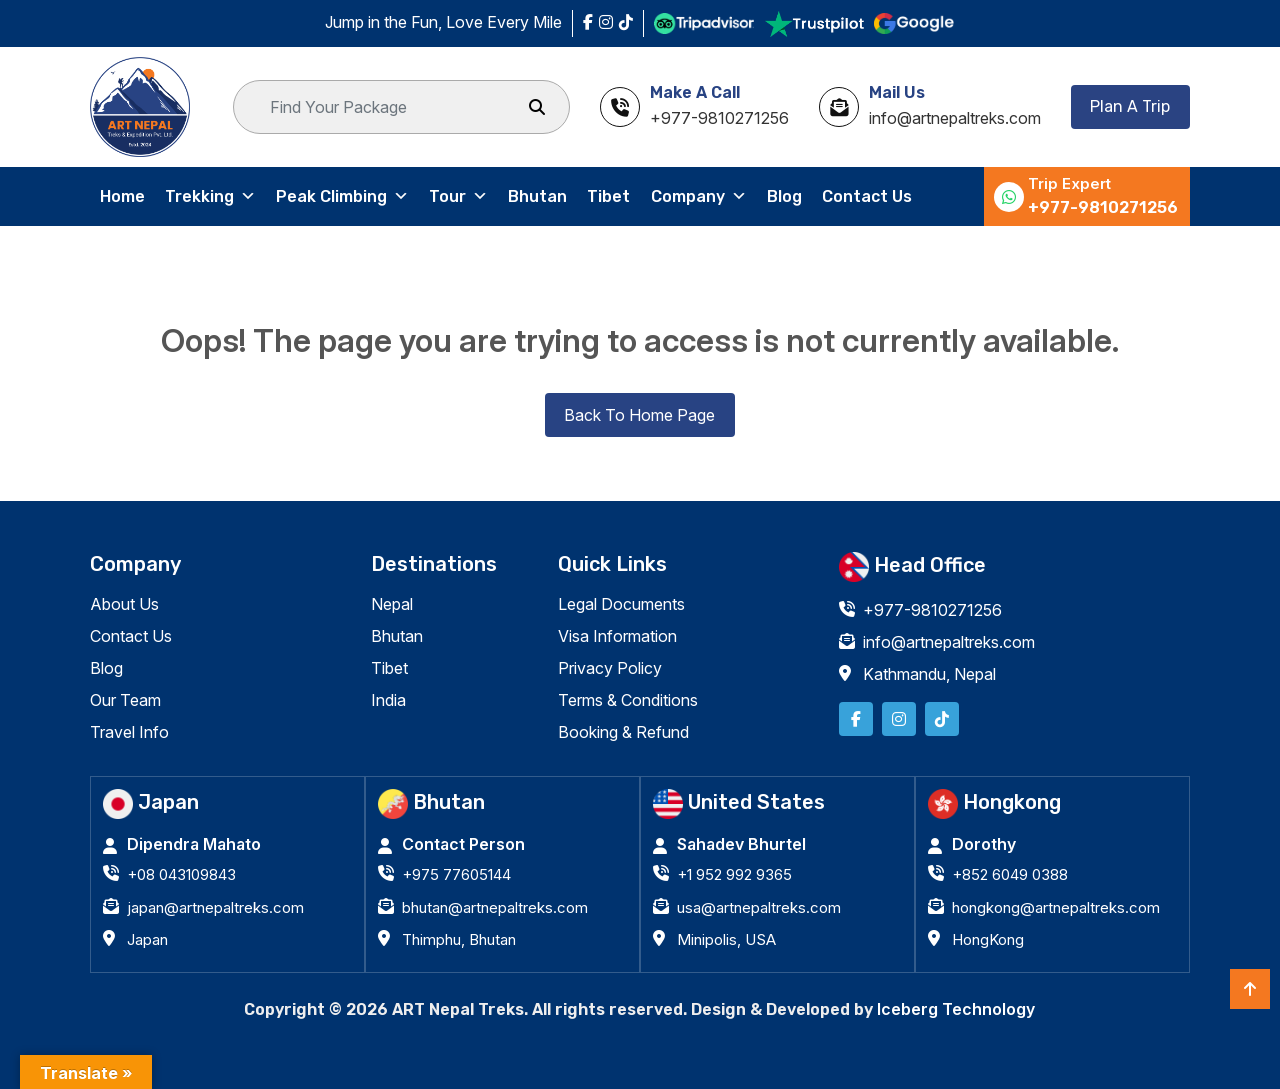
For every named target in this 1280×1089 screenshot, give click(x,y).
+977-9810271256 (1103, 207)
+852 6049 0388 (1010, 874)
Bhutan (537, 196)
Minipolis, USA (726, 939)
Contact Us (866, 196)
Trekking (210, 197)
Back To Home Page (639, 415)
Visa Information (617, 636)
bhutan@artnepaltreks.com (495, 907)
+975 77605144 (456, 874)
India (388, 700)
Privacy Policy (610, 668)
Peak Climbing (342, 197)
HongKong (988, 939)
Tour (458, 197)
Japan (147, 939)
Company (698, 197)
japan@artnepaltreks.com (215, 907)
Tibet (608, 196)
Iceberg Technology (956, 1009)
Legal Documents (621, 604)
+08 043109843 (181, 874)
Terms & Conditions (628, 700)
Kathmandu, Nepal (929, 674)
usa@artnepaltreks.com (759, 907)
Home (122, 196)
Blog (783, 196)
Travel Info (129, 732)
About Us (124, 604)
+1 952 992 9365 (734, 874)
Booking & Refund (623, 732)
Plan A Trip (1130, 106)
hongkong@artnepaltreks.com (1056, 907)
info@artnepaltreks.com (949, 642)
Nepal (392, 604)
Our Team (125, 700)
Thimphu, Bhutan (459, 939)
